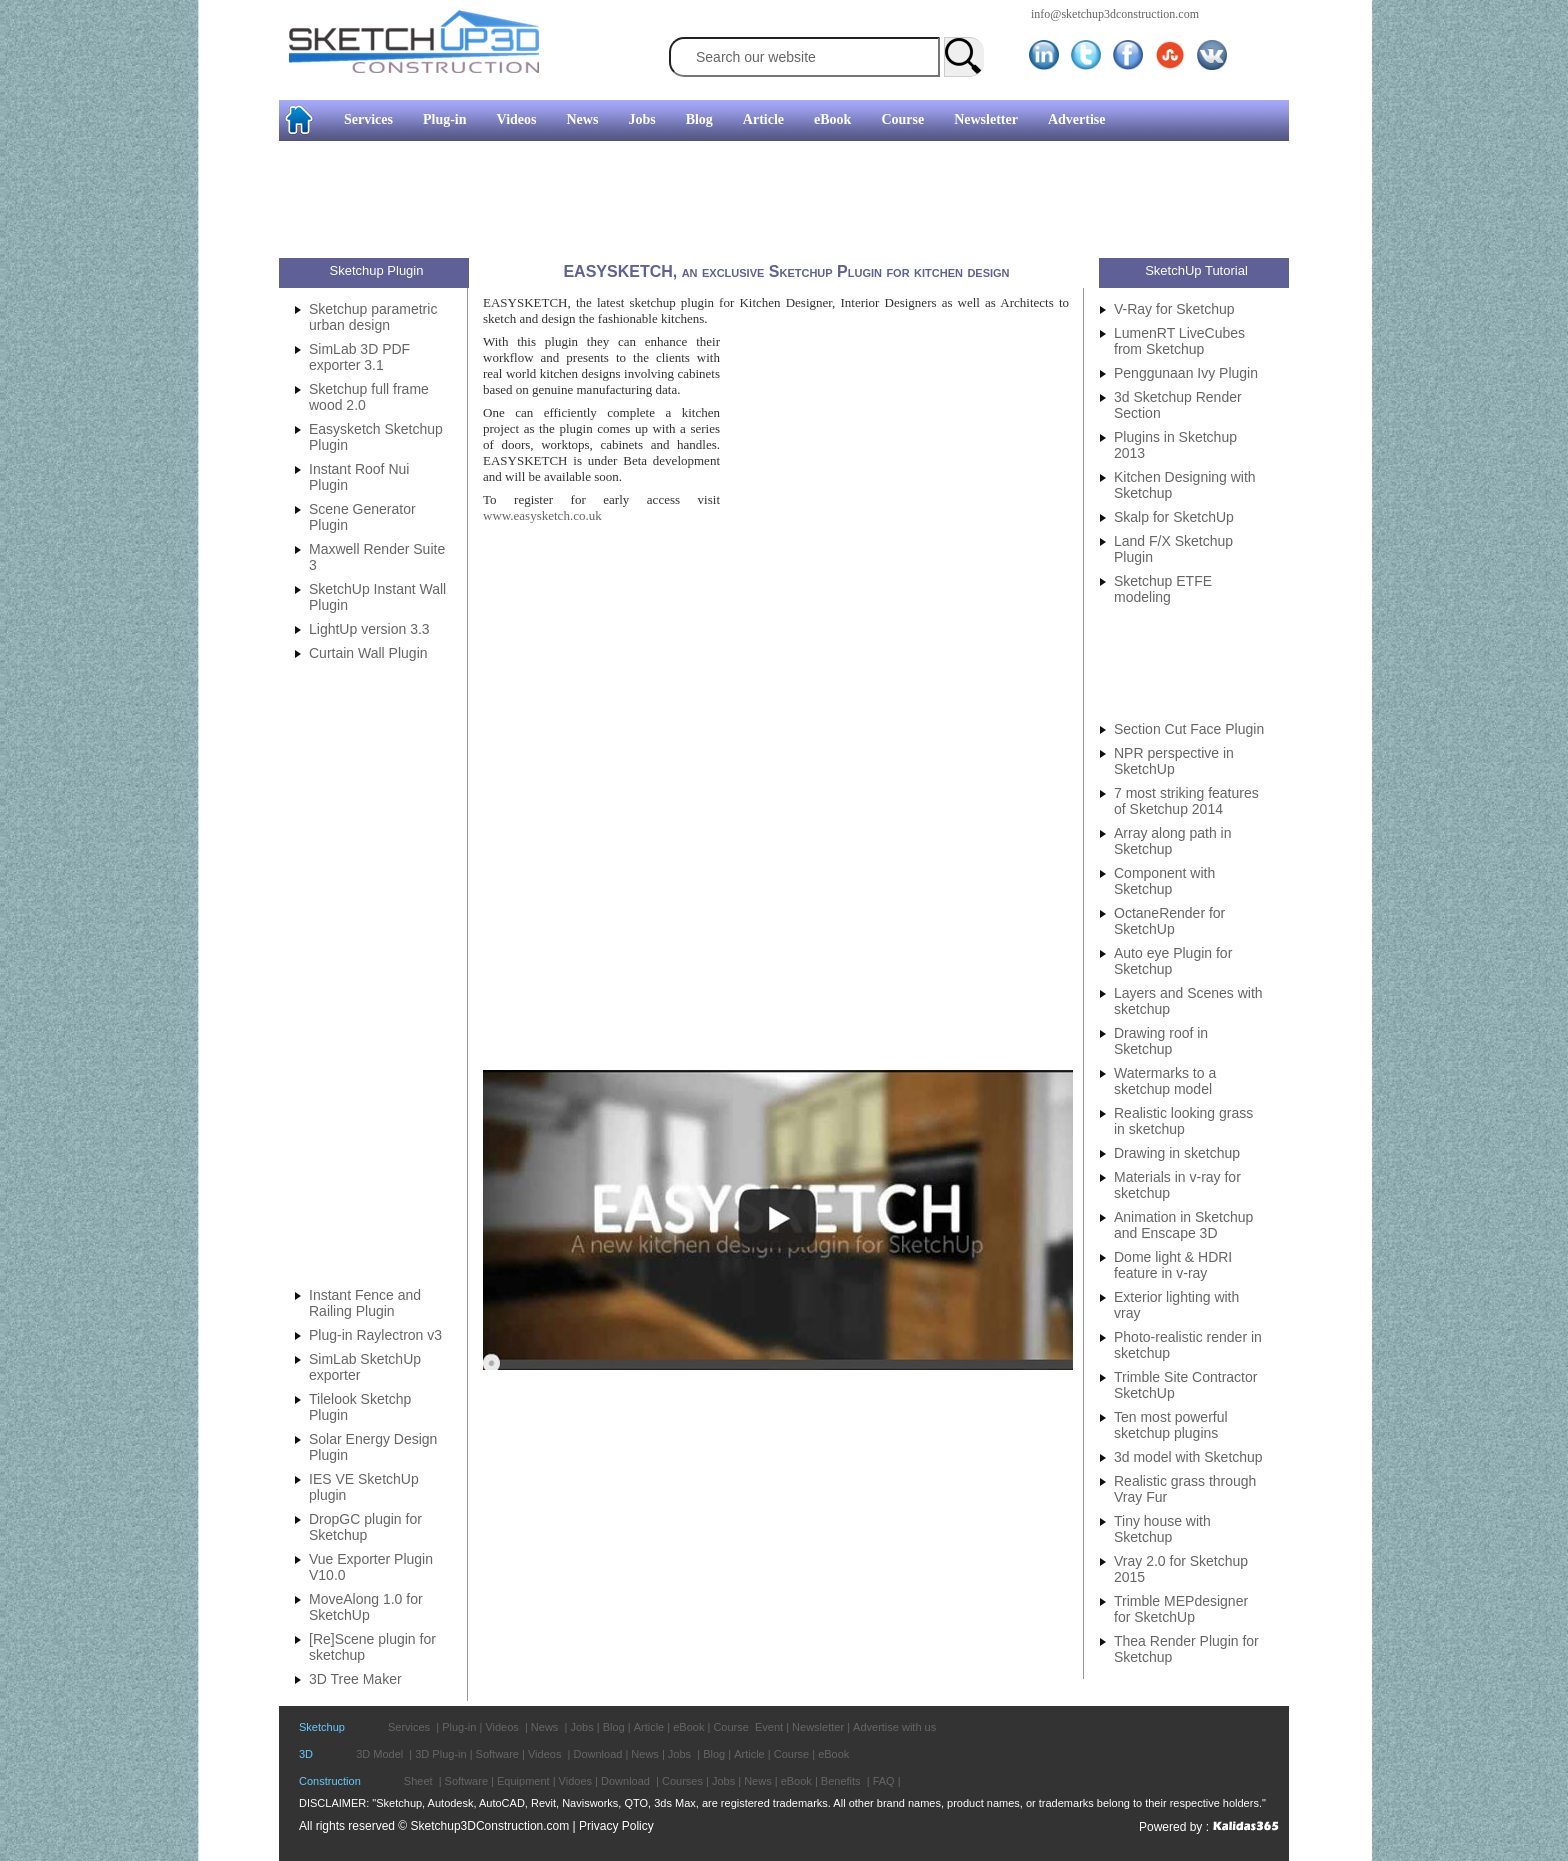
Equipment (523, 1781)
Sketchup (322, 1727)
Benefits (841, 1781)
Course (902, 119)
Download (597, 1754)
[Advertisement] (80, 305)
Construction (330, 1781)
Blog (699, 119)
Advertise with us (894, 1727)
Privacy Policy (616, 1826)
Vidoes (575, 1781)
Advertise (1077, 119)
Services (368, 119)
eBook (832, 119)
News (583, 119)
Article (763, 119)
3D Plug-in (440, 1754)
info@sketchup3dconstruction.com (1115, 14)
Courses (682, 1781)
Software (497, 1754)
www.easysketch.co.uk (542, 515)
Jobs (641, 119)
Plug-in (445, 119)
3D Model (379, 1754)
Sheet (418, 1781)
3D (306, 1754)
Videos (517, 119)
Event (769, 1727)
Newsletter (986, 119)
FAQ (884, 1781)
